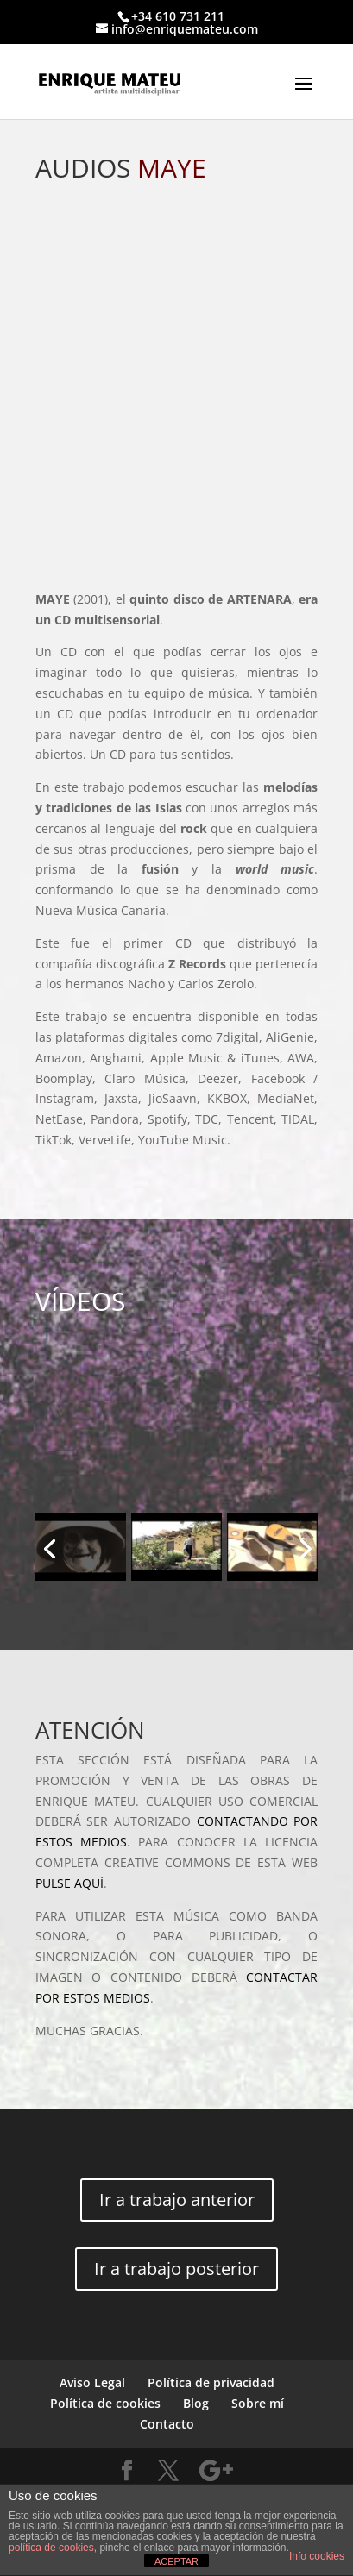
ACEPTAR (176, 2561)
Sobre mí (257, 2403)
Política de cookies (105, 2403)
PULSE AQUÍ (69, 1883)
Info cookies (316, 2556)
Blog (196, 2403)
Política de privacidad (211, 2382)
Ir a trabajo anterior (177, 2199)
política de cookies (51, 2548)
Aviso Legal (92, 2382)
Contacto (167, 2424)
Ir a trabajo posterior (176, 2268)
